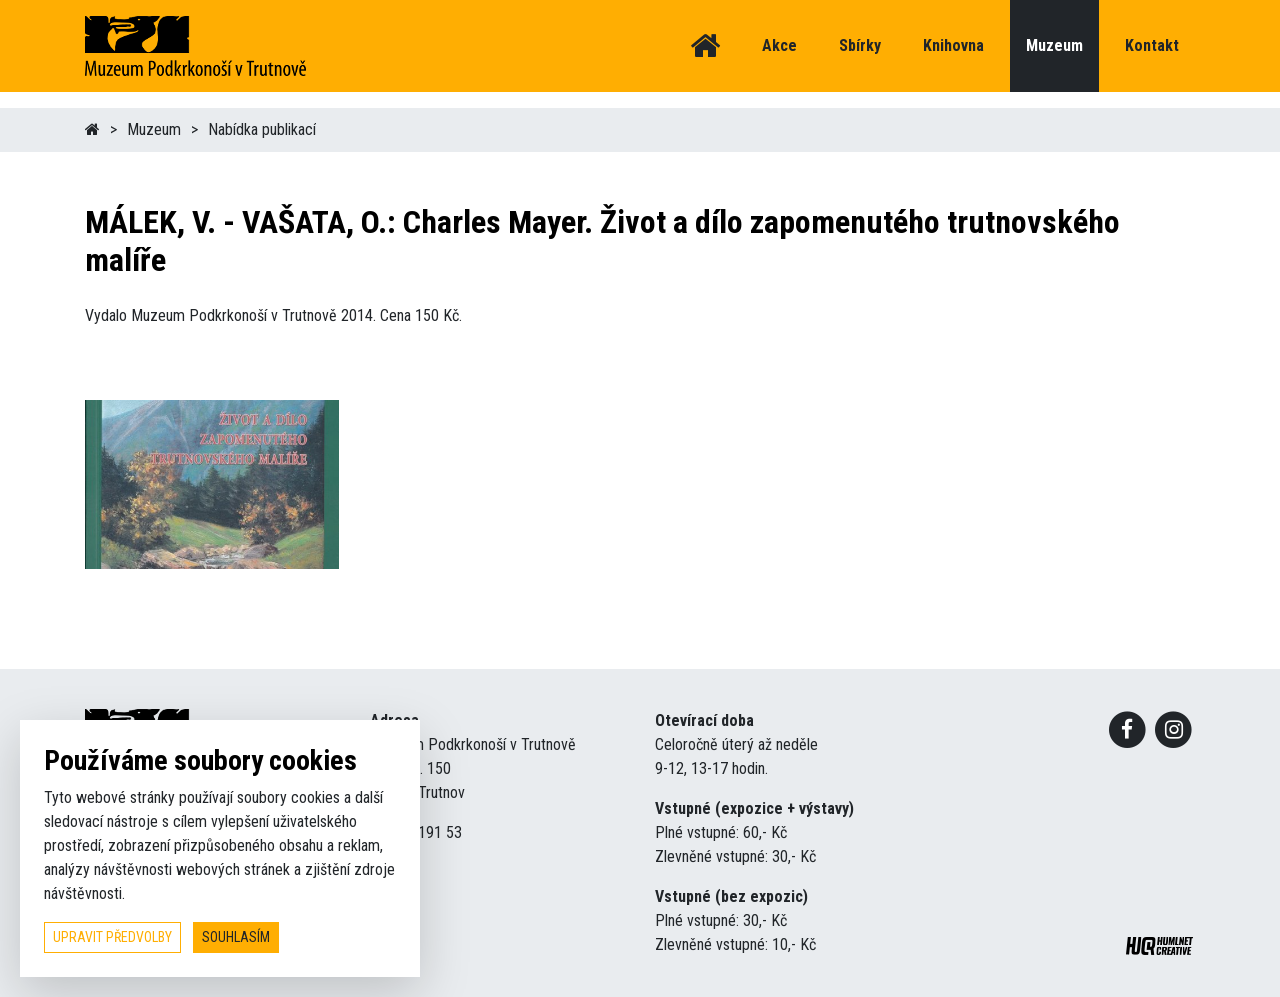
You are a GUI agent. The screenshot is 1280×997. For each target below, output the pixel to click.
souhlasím (236, 937)
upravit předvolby (112, 937)
